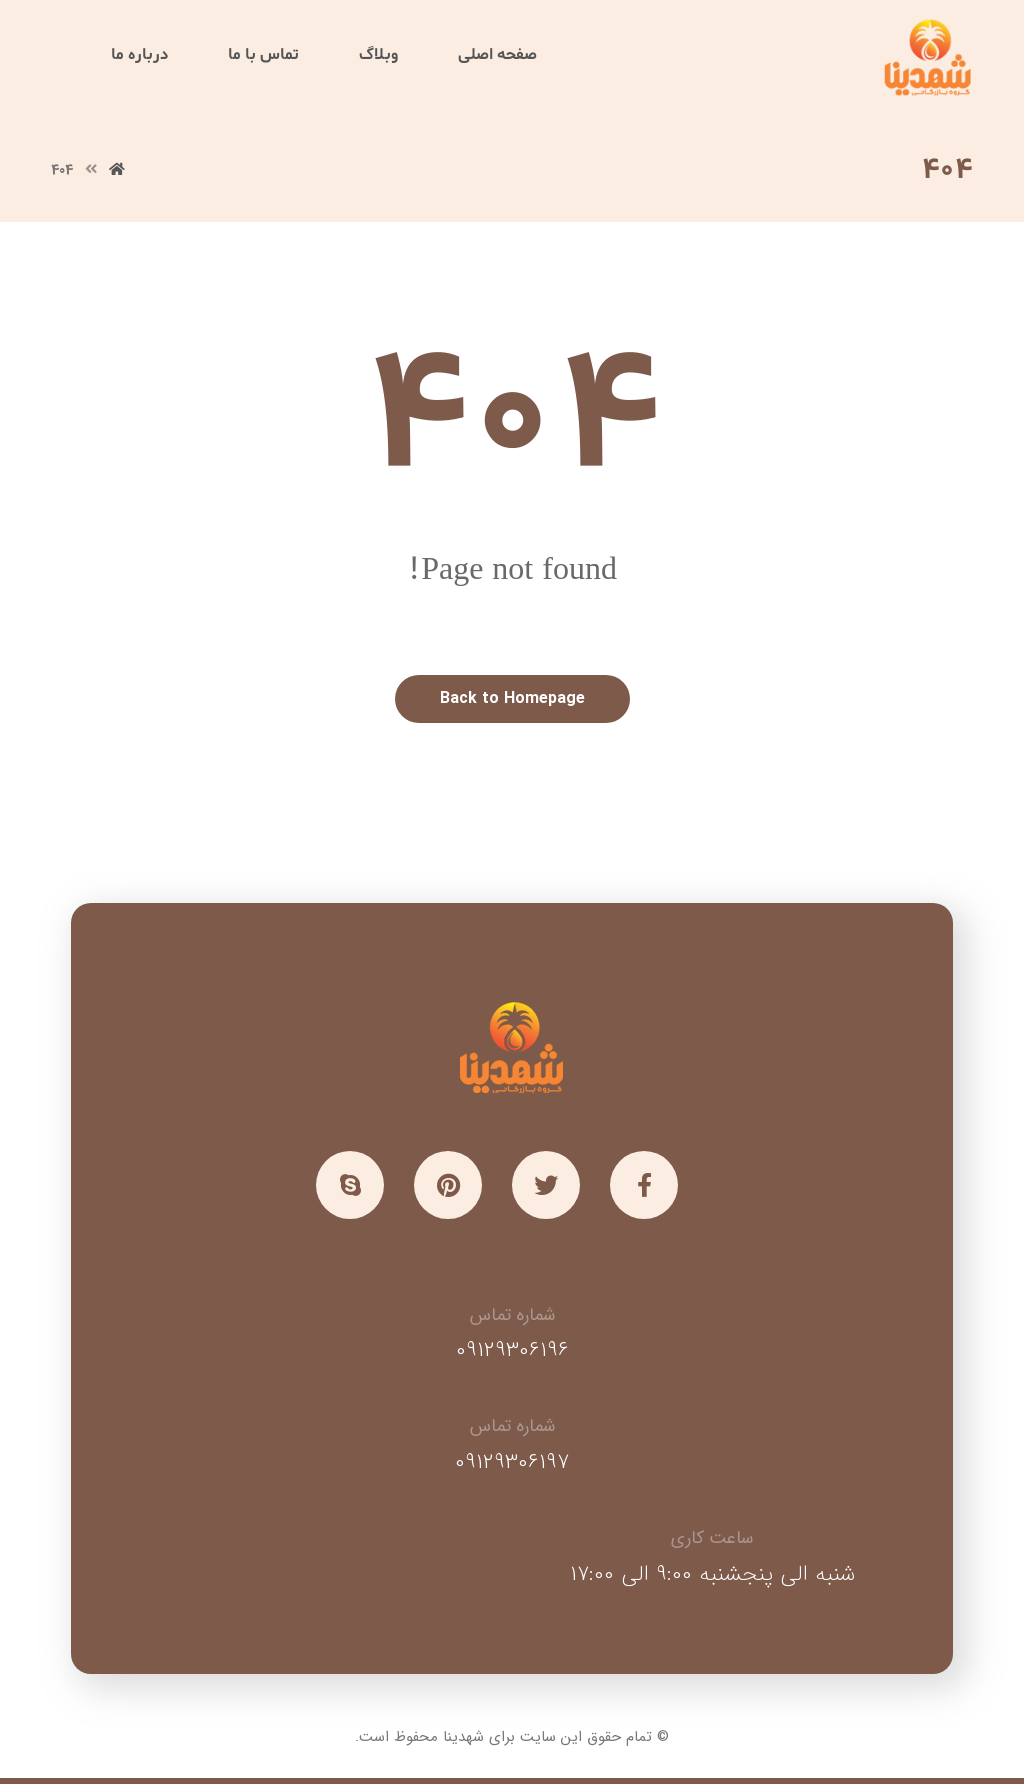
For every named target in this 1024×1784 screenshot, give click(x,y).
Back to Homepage (512, 698)
